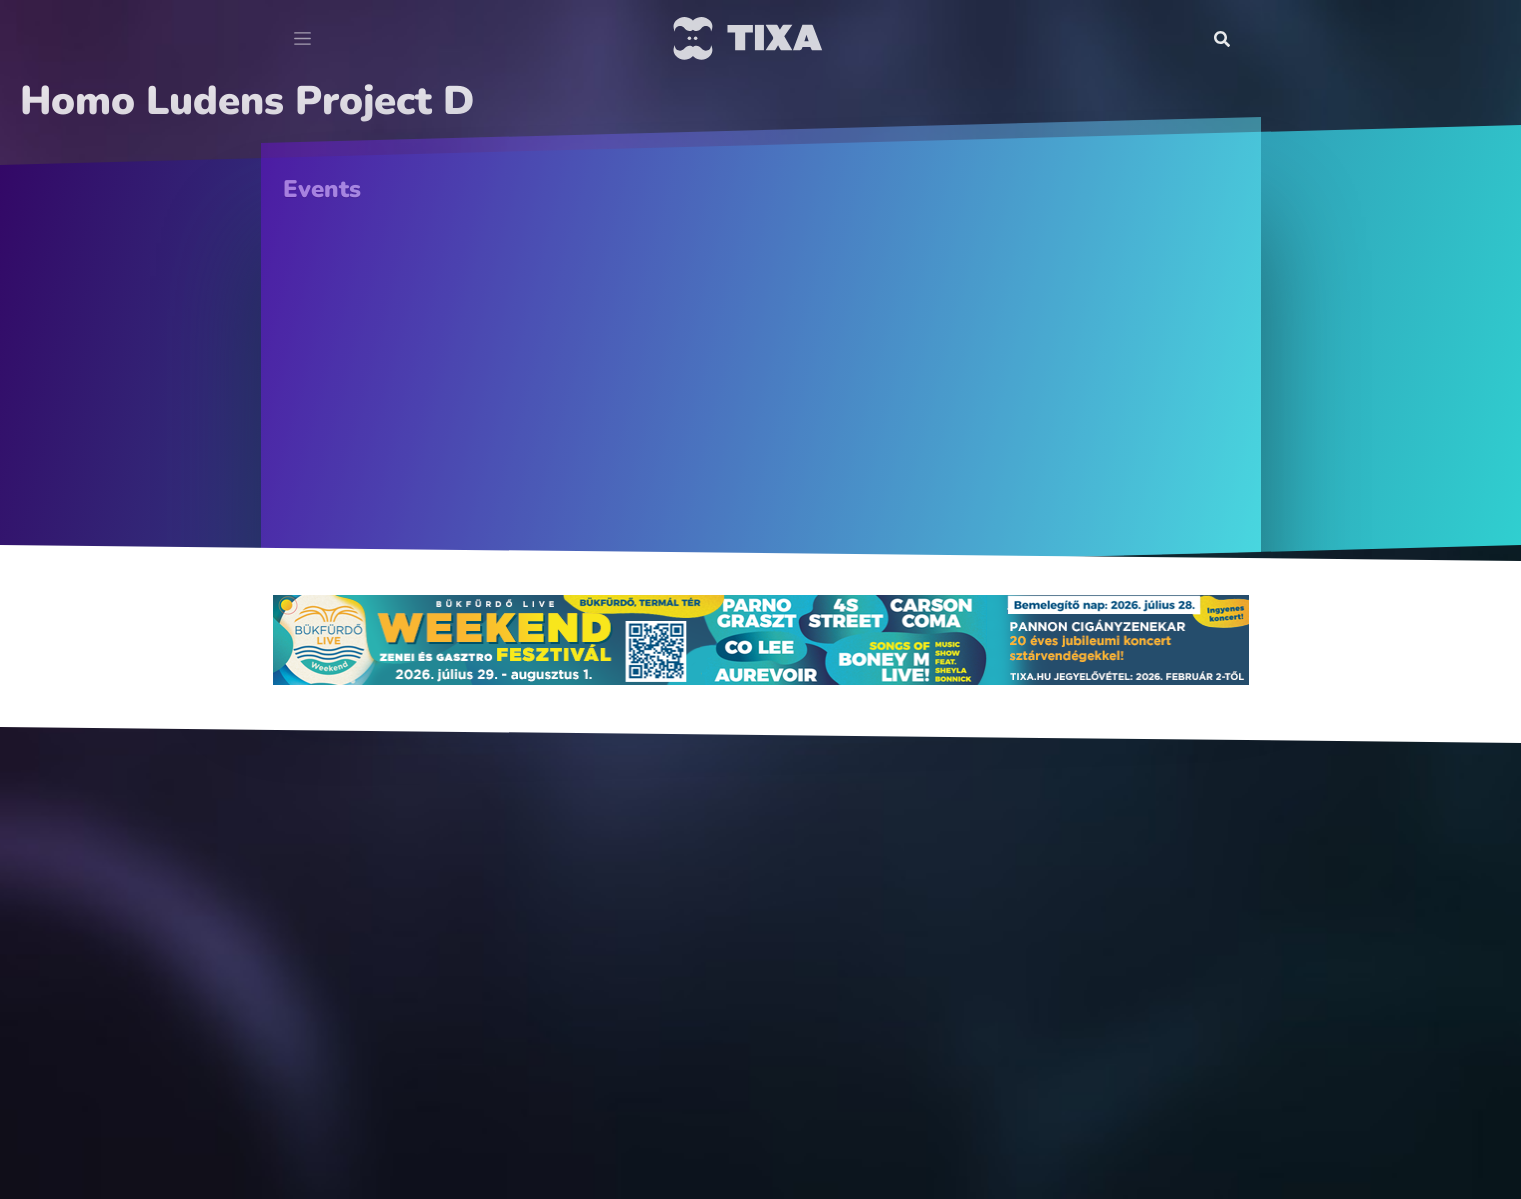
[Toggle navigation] (302, 39)
